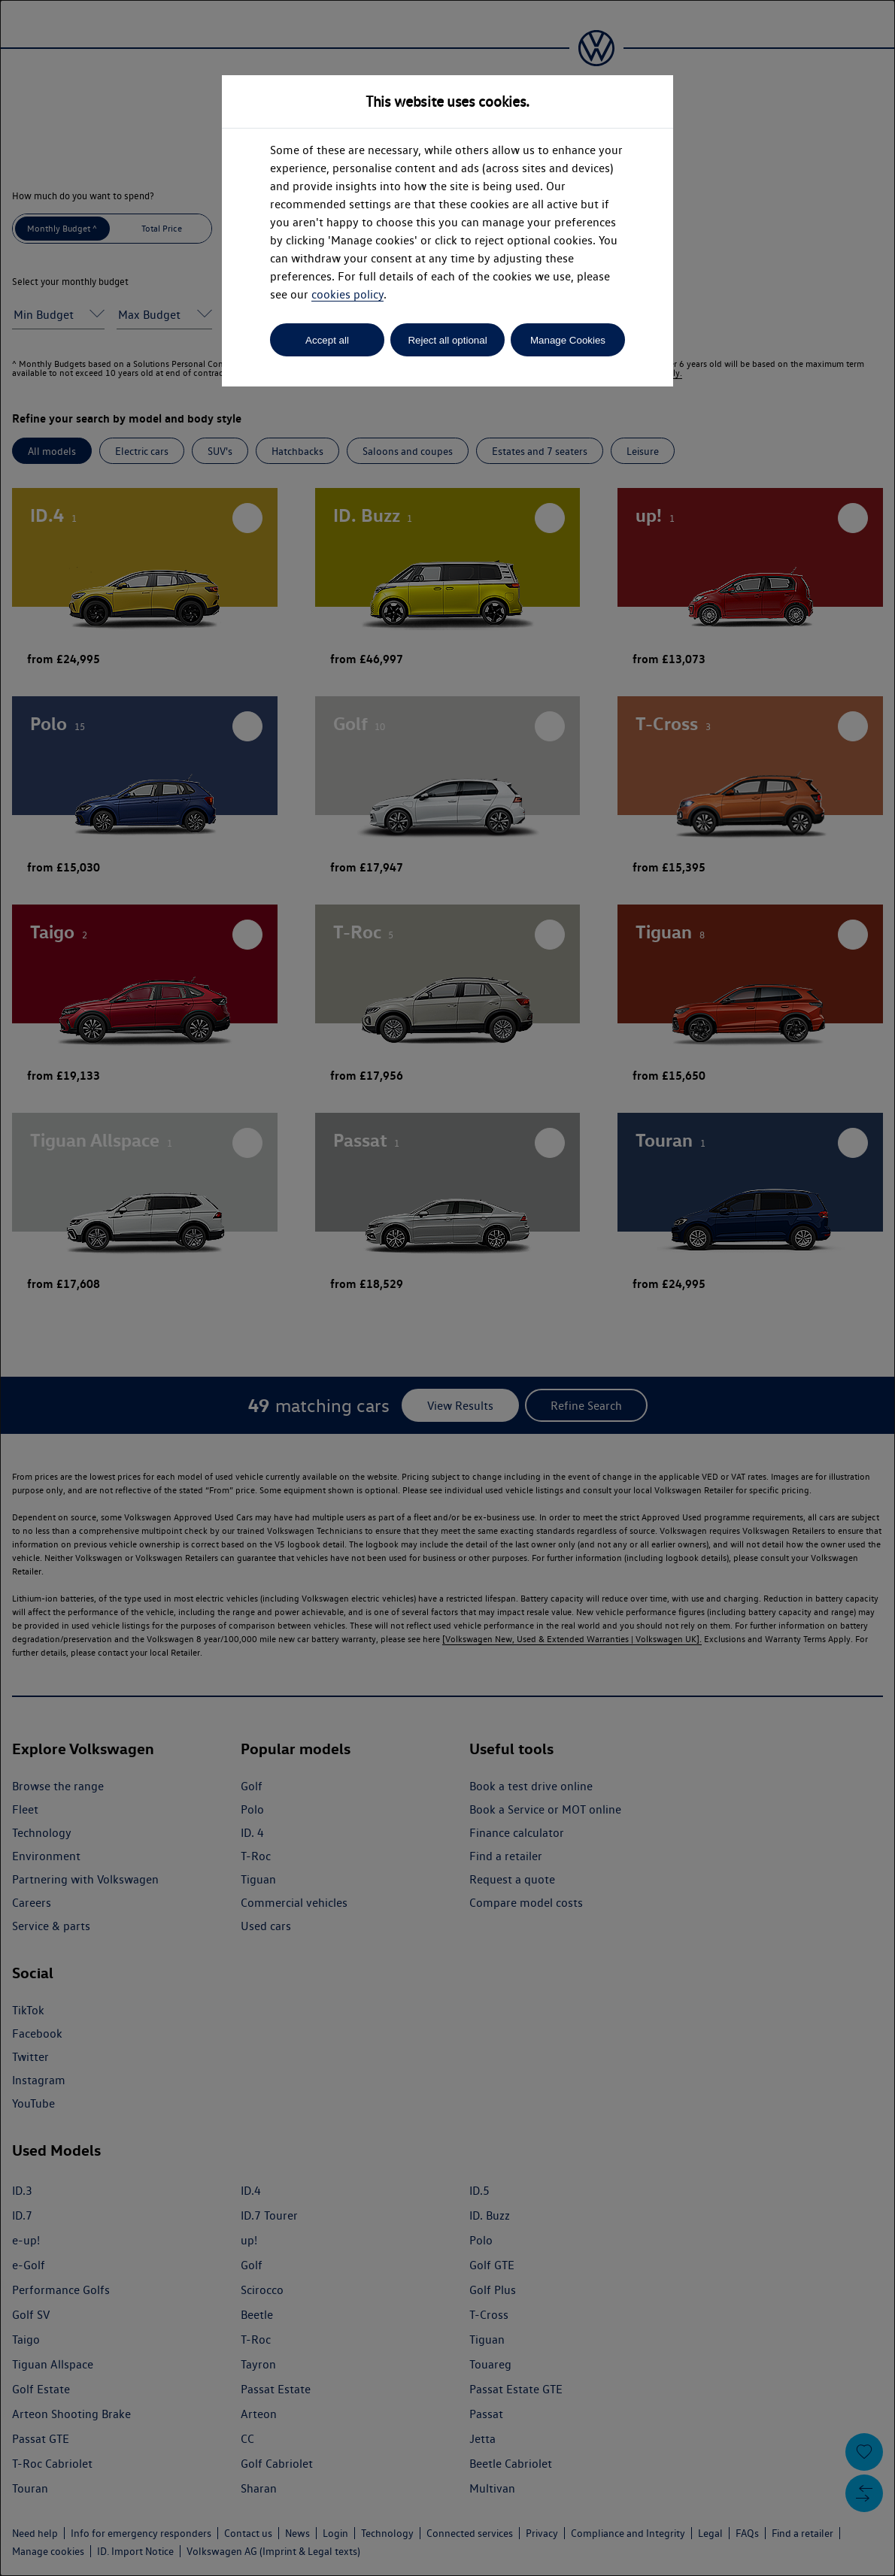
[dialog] (447, 1288)
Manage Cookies (567, 340)
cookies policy (347, 294)
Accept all (327, 340)
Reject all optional (447, 340)
